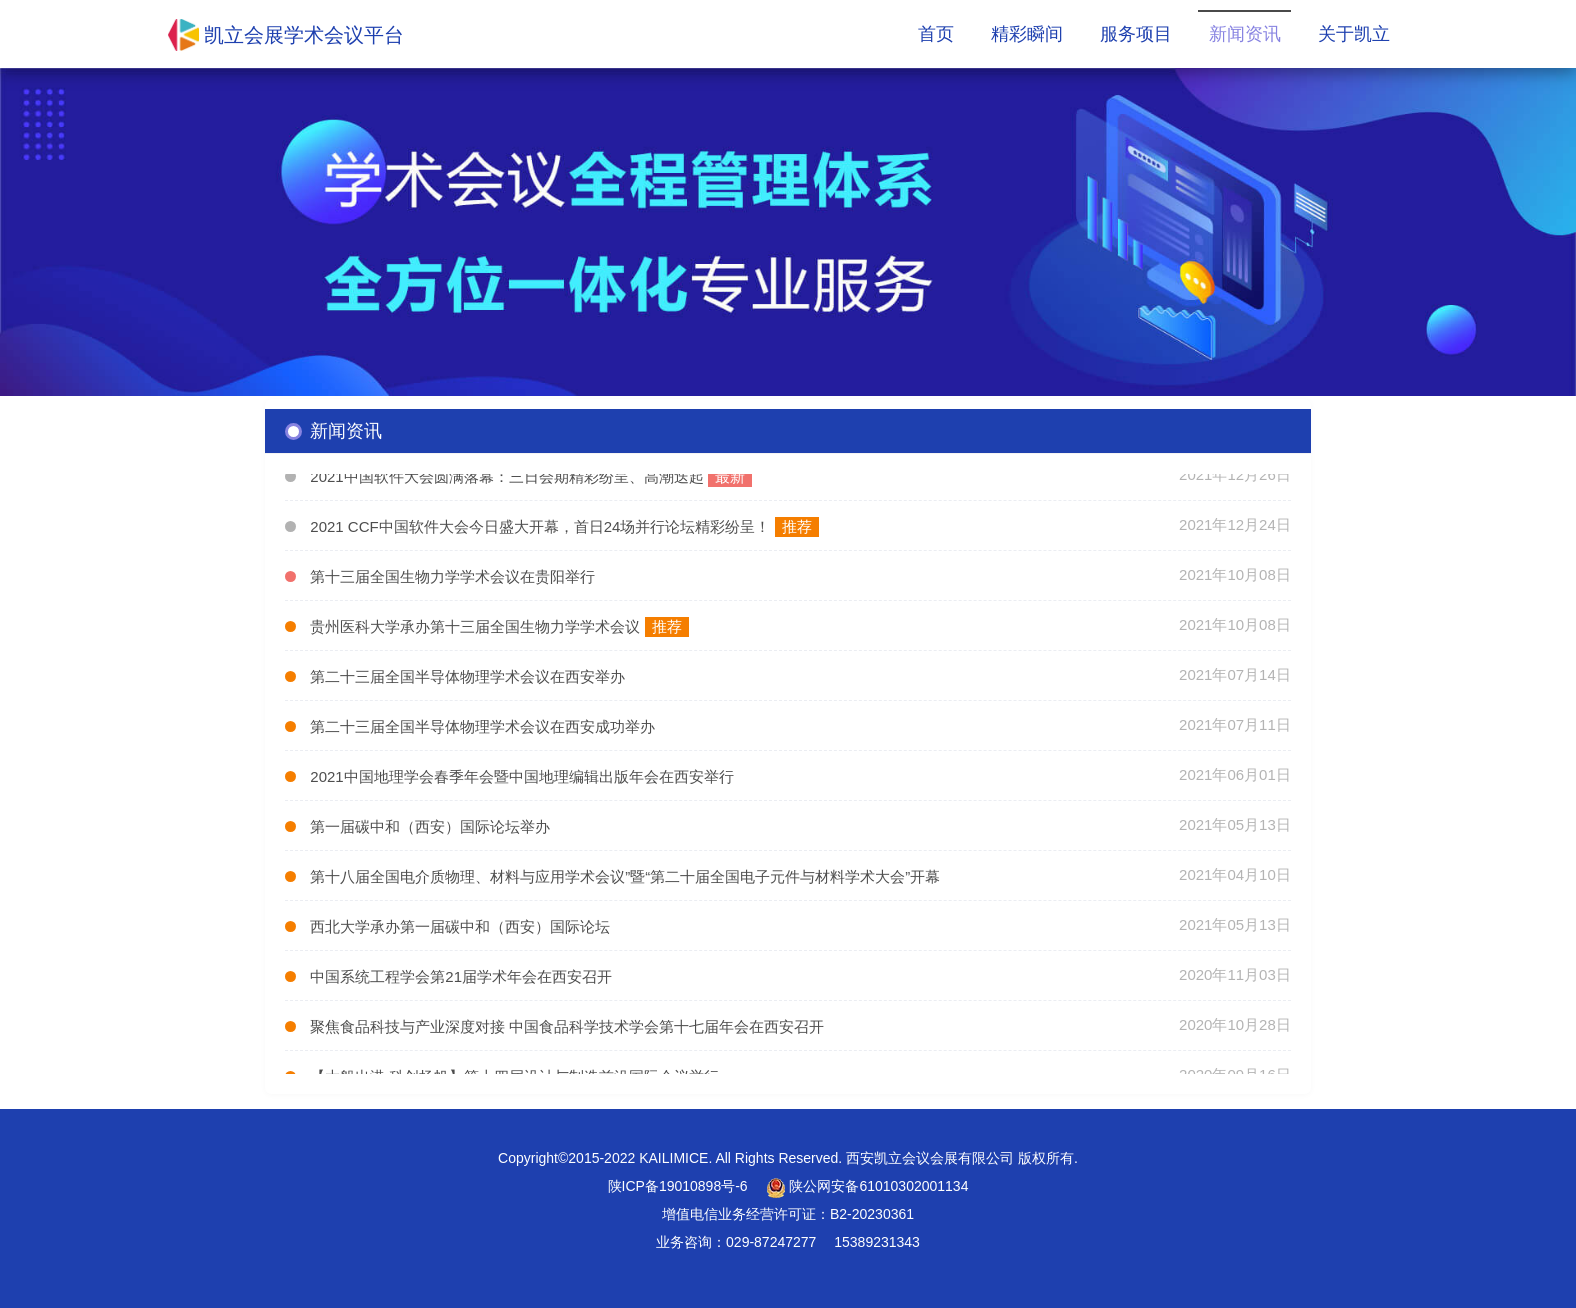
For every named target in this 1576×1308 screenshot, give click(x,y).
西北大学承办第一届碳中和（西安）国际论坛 (460, 929)
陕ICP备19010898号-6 (678, 1186)
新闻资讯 (1245, 34)
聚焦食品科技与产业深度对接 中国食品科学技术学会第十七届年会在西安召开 (567, 1029)
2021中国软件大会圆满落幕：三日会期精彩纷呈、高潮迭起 (509, 479)
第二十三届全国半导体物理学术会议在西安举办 (467, 679)
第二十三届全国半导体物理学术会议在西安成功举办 (482, 729)
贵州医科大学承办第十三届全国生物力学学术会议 (475, 629)
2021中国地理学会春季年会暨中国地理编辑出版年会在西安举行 (521, 779)
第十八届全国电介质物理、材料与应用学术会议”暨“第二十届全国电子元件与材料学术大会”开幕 (625, 879)
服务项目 (1136, 34)
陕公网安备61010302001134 (867, 1186)
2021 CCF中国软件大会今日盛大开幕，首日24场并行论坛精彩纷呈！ (542, 529)
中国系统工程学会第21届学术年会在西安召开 (461, 979)
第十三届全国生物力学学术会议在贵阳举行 (452, 579)
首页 (936, 34)
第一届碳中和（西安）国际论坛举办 (430, 829)
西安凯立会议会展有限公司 (930, 1158)
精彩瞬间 (1027, 34)
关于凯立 (1354, 34)
